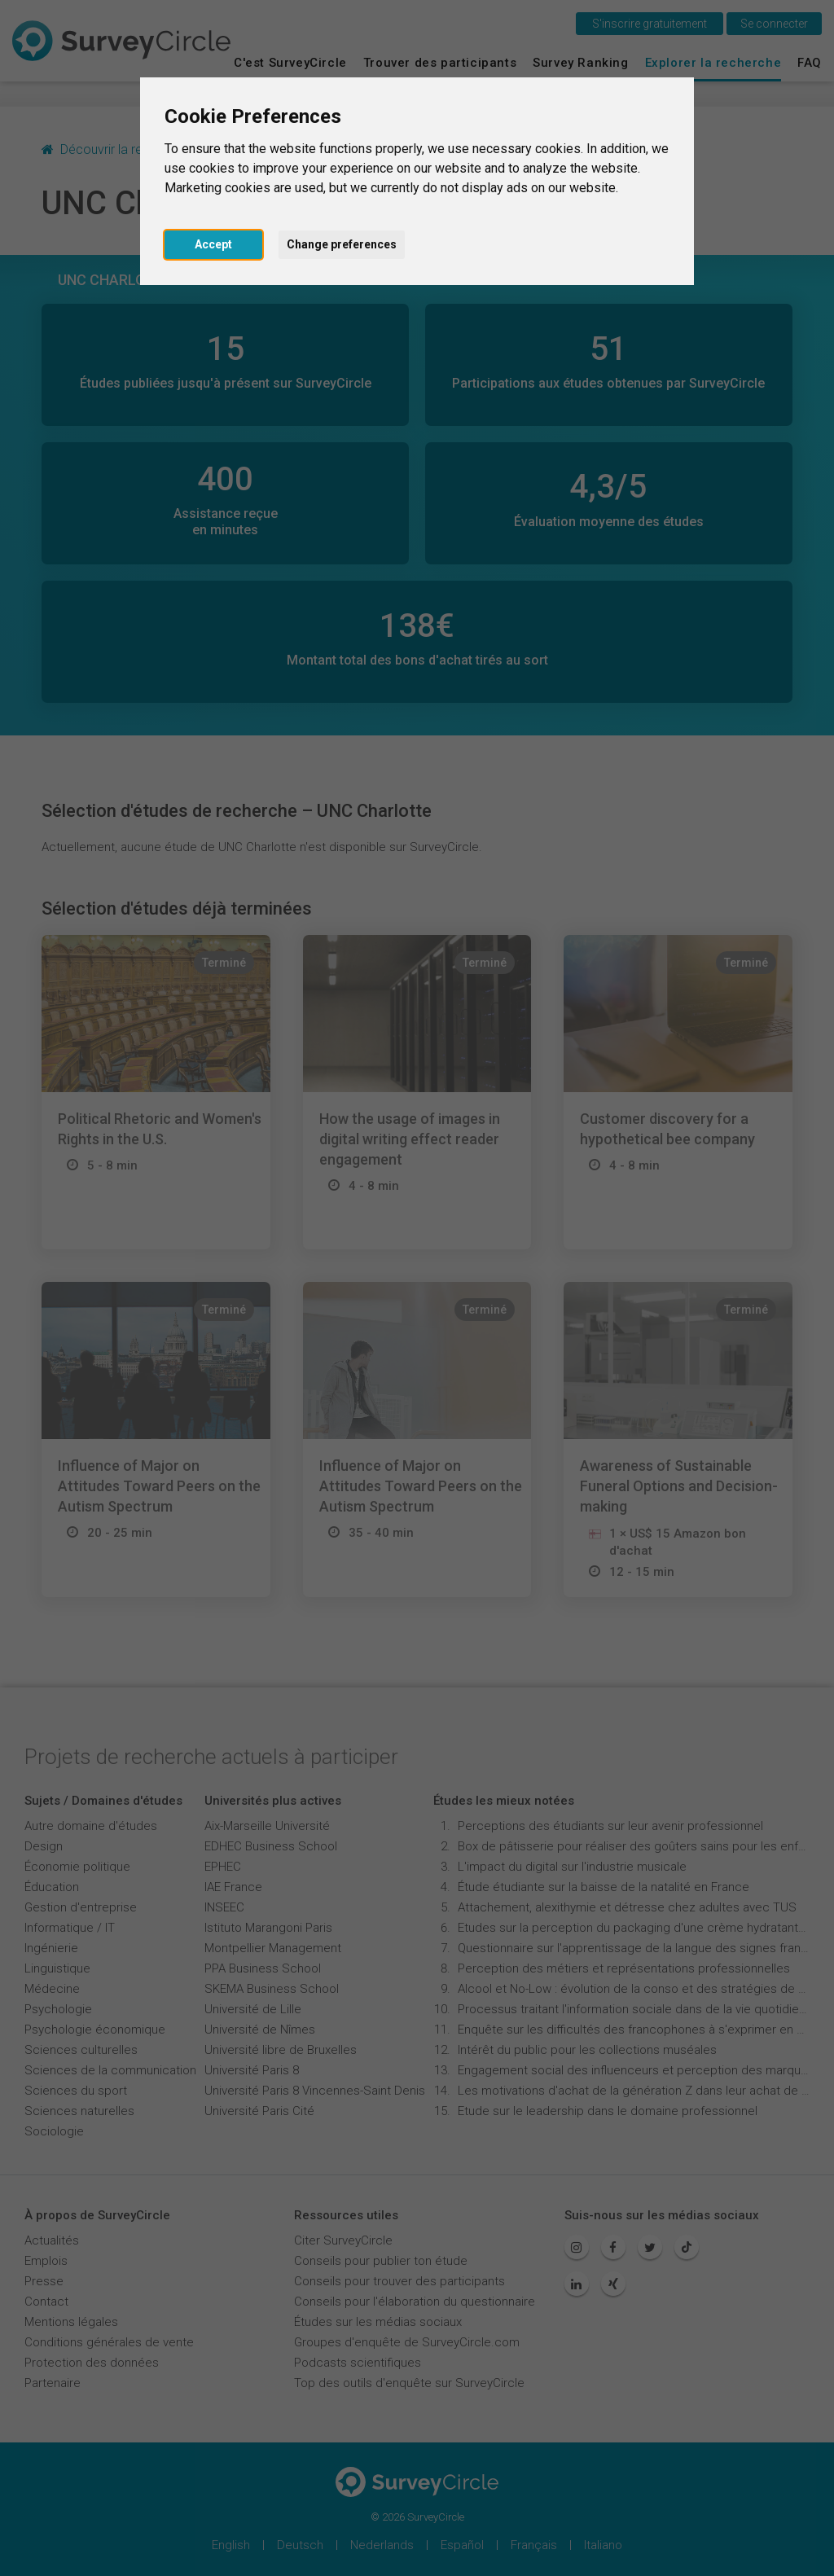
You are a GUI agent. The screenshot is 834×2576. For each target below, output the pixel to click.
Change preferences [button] (342, 244)
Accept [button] (213, 244)
